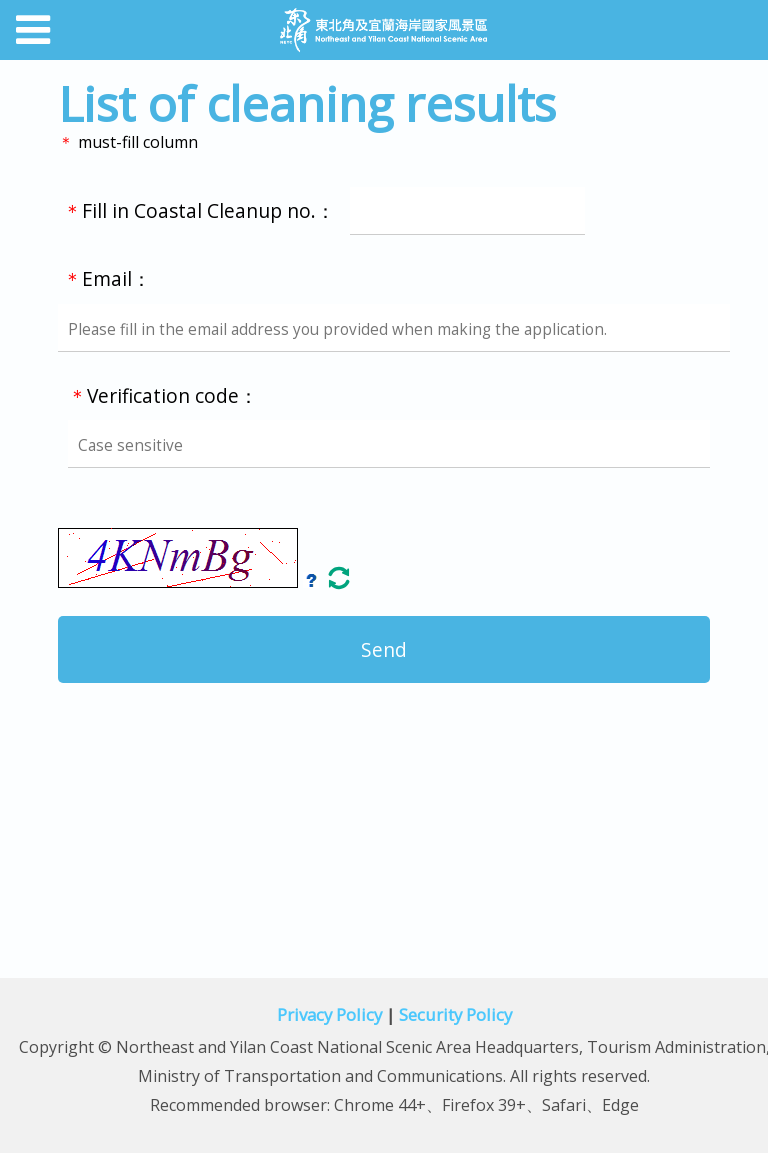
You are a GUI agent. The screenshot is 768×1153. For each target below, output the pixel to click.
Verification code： (399, 425)
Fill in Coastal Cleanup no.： (324, 210)
